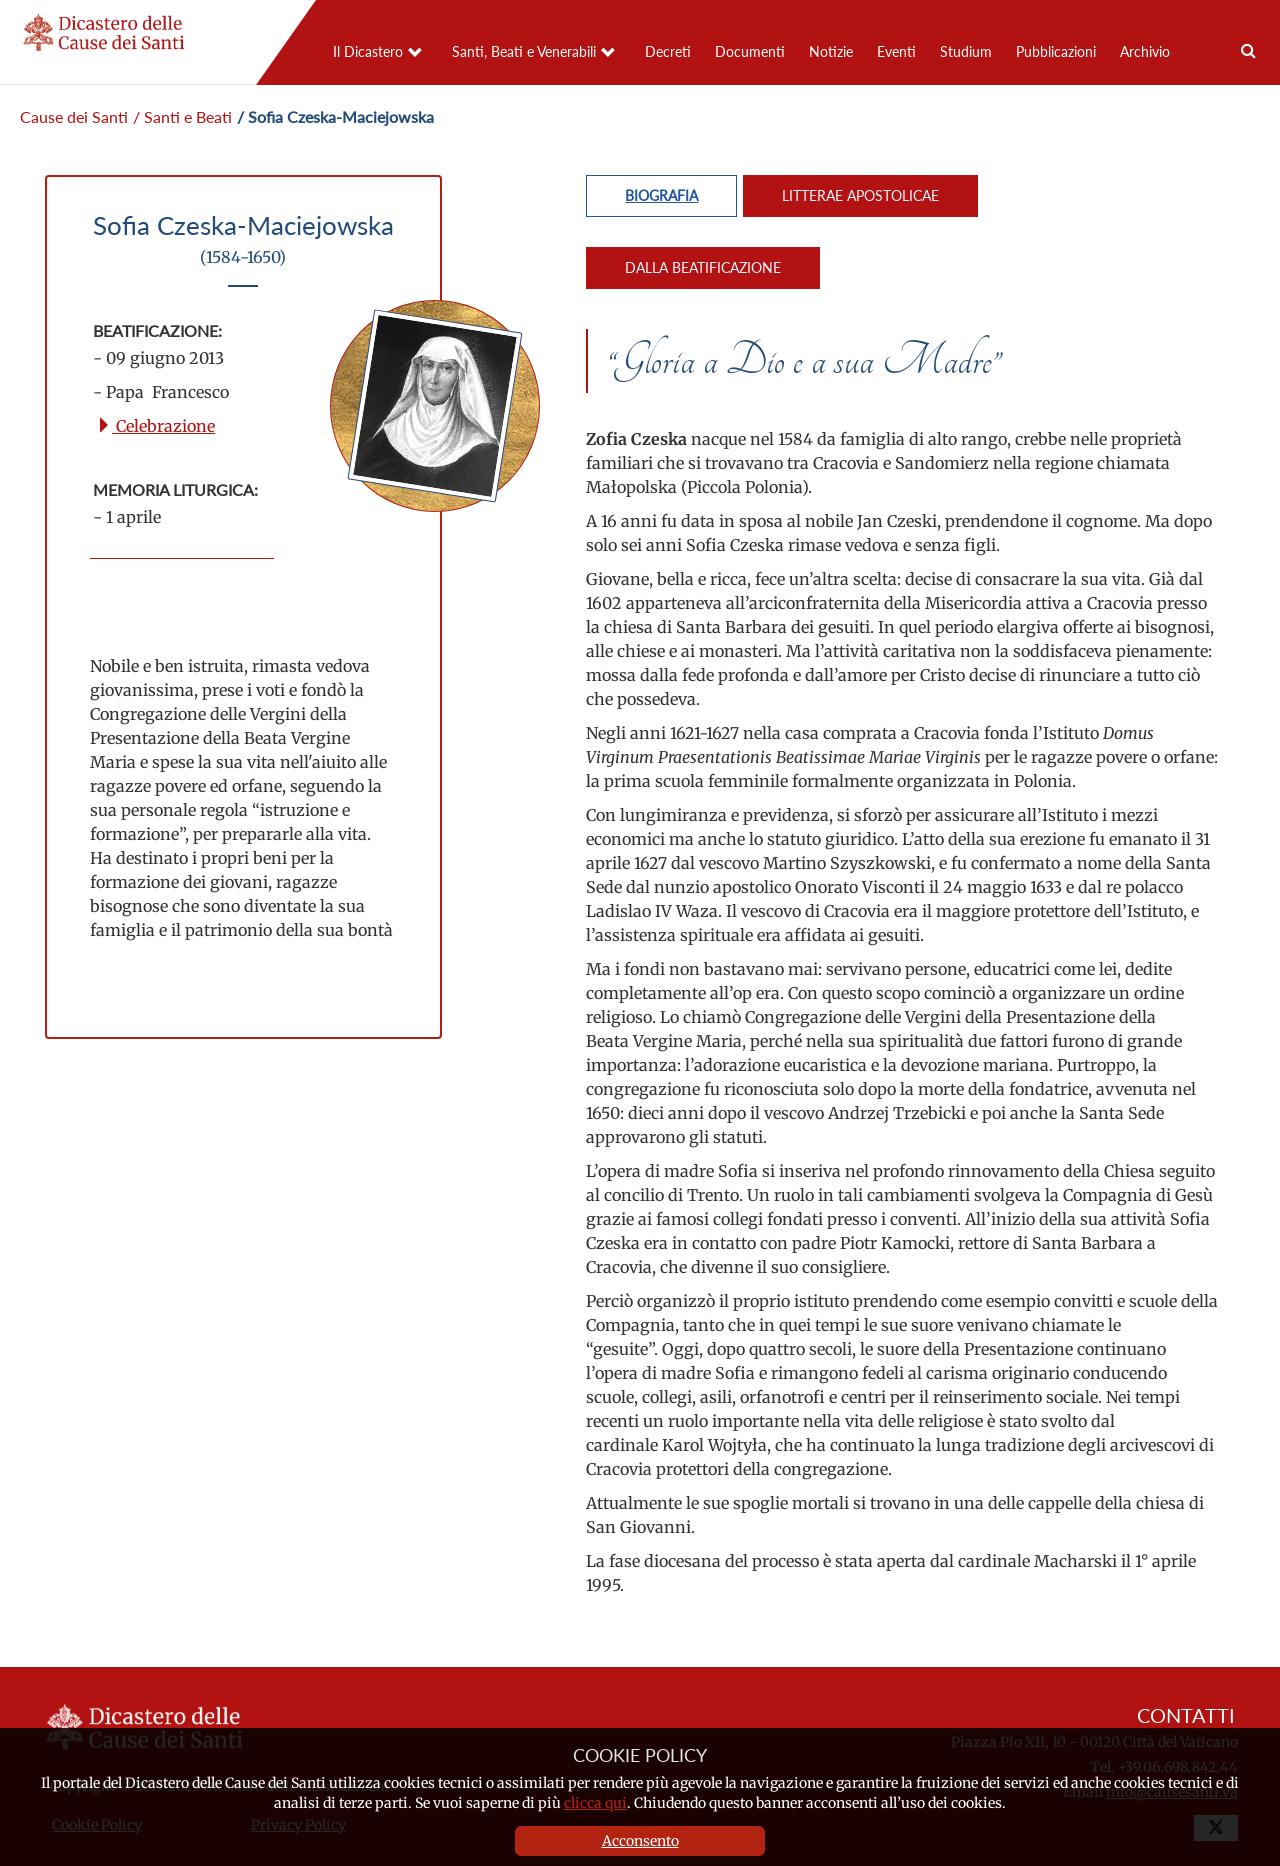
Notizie (831, 51)
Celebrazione (155, 426)
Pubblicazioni (1056, 51)
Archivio (1145, 51)
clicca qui (595, 1803)
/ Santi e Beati (182, 116)
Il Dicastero (368, 51)
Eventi (896, 51)
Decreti (668, 51)
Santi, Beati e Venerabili (524, 51)
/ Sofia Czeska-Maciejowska (335, 116)
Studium (966, 51)
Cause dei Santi (74, 116)
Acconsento (640, 1841)
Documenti (750, 51)
